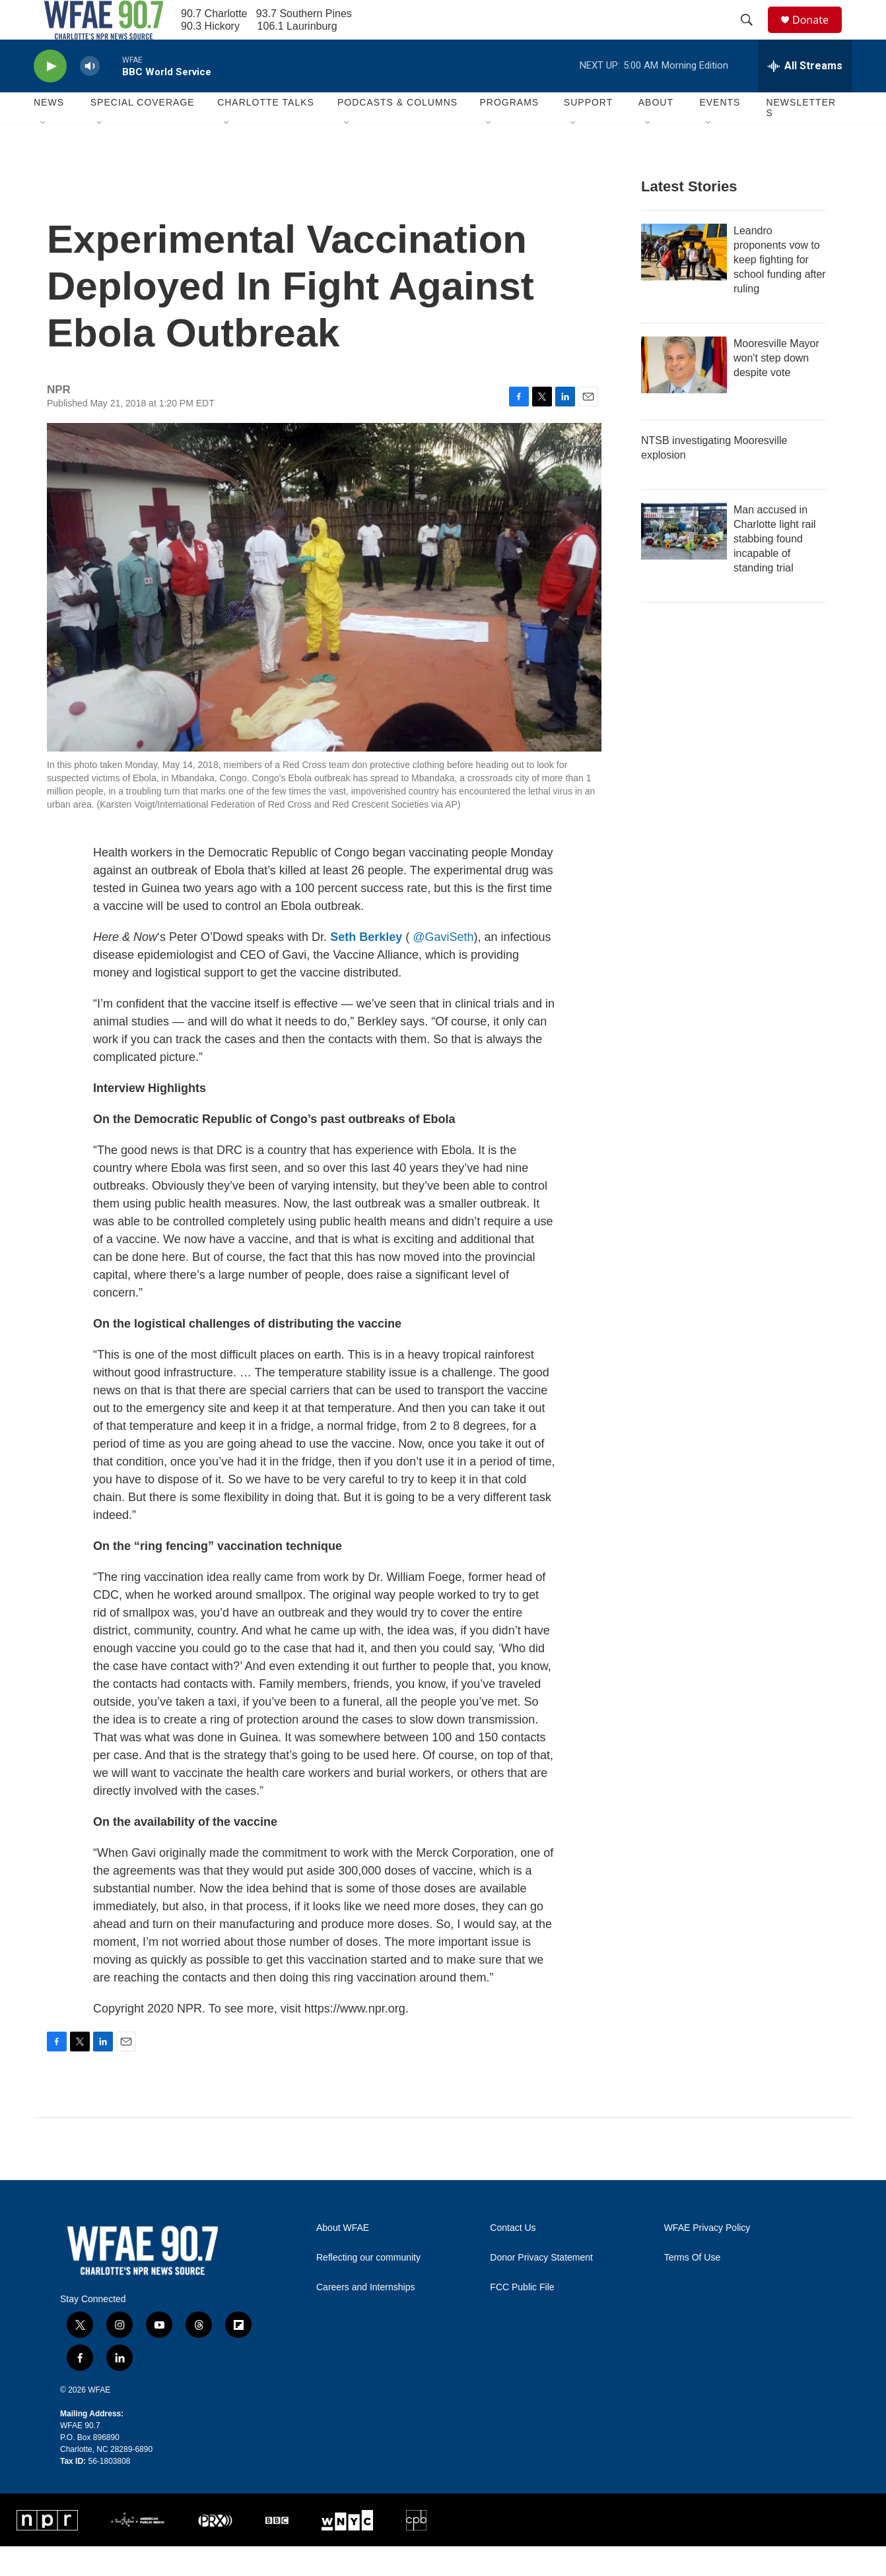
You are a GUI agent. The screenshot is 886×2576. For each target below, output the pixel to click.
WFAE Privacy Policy (707, 2258)
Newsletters (801, 137)
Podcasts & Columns (397, 132)
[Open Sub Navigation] (43, 153)
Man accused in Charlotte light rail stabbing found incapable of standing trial (774, 568)
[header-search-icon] (752, 35)
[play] (50, 96)
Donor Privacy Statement (541, 2287)
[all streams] (805, 95)
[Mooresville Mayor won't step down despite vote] (684, 394)
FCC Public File (522, 2317)
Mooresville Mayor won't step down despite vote (776, 388)
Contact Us (512, 2258)
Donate (818, 35)
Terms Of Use (692, 2287)
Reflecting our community (368, 2287)
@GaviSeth (443, 966)
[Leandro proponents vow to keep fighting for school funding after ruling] (684, 281)
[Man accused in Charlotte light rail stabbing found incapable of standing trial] (684, 560)
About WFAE (342, 2258)
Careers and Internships (365, 2317)
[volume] (90, 96)
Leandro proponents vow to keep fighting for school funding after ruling (779, 289)
